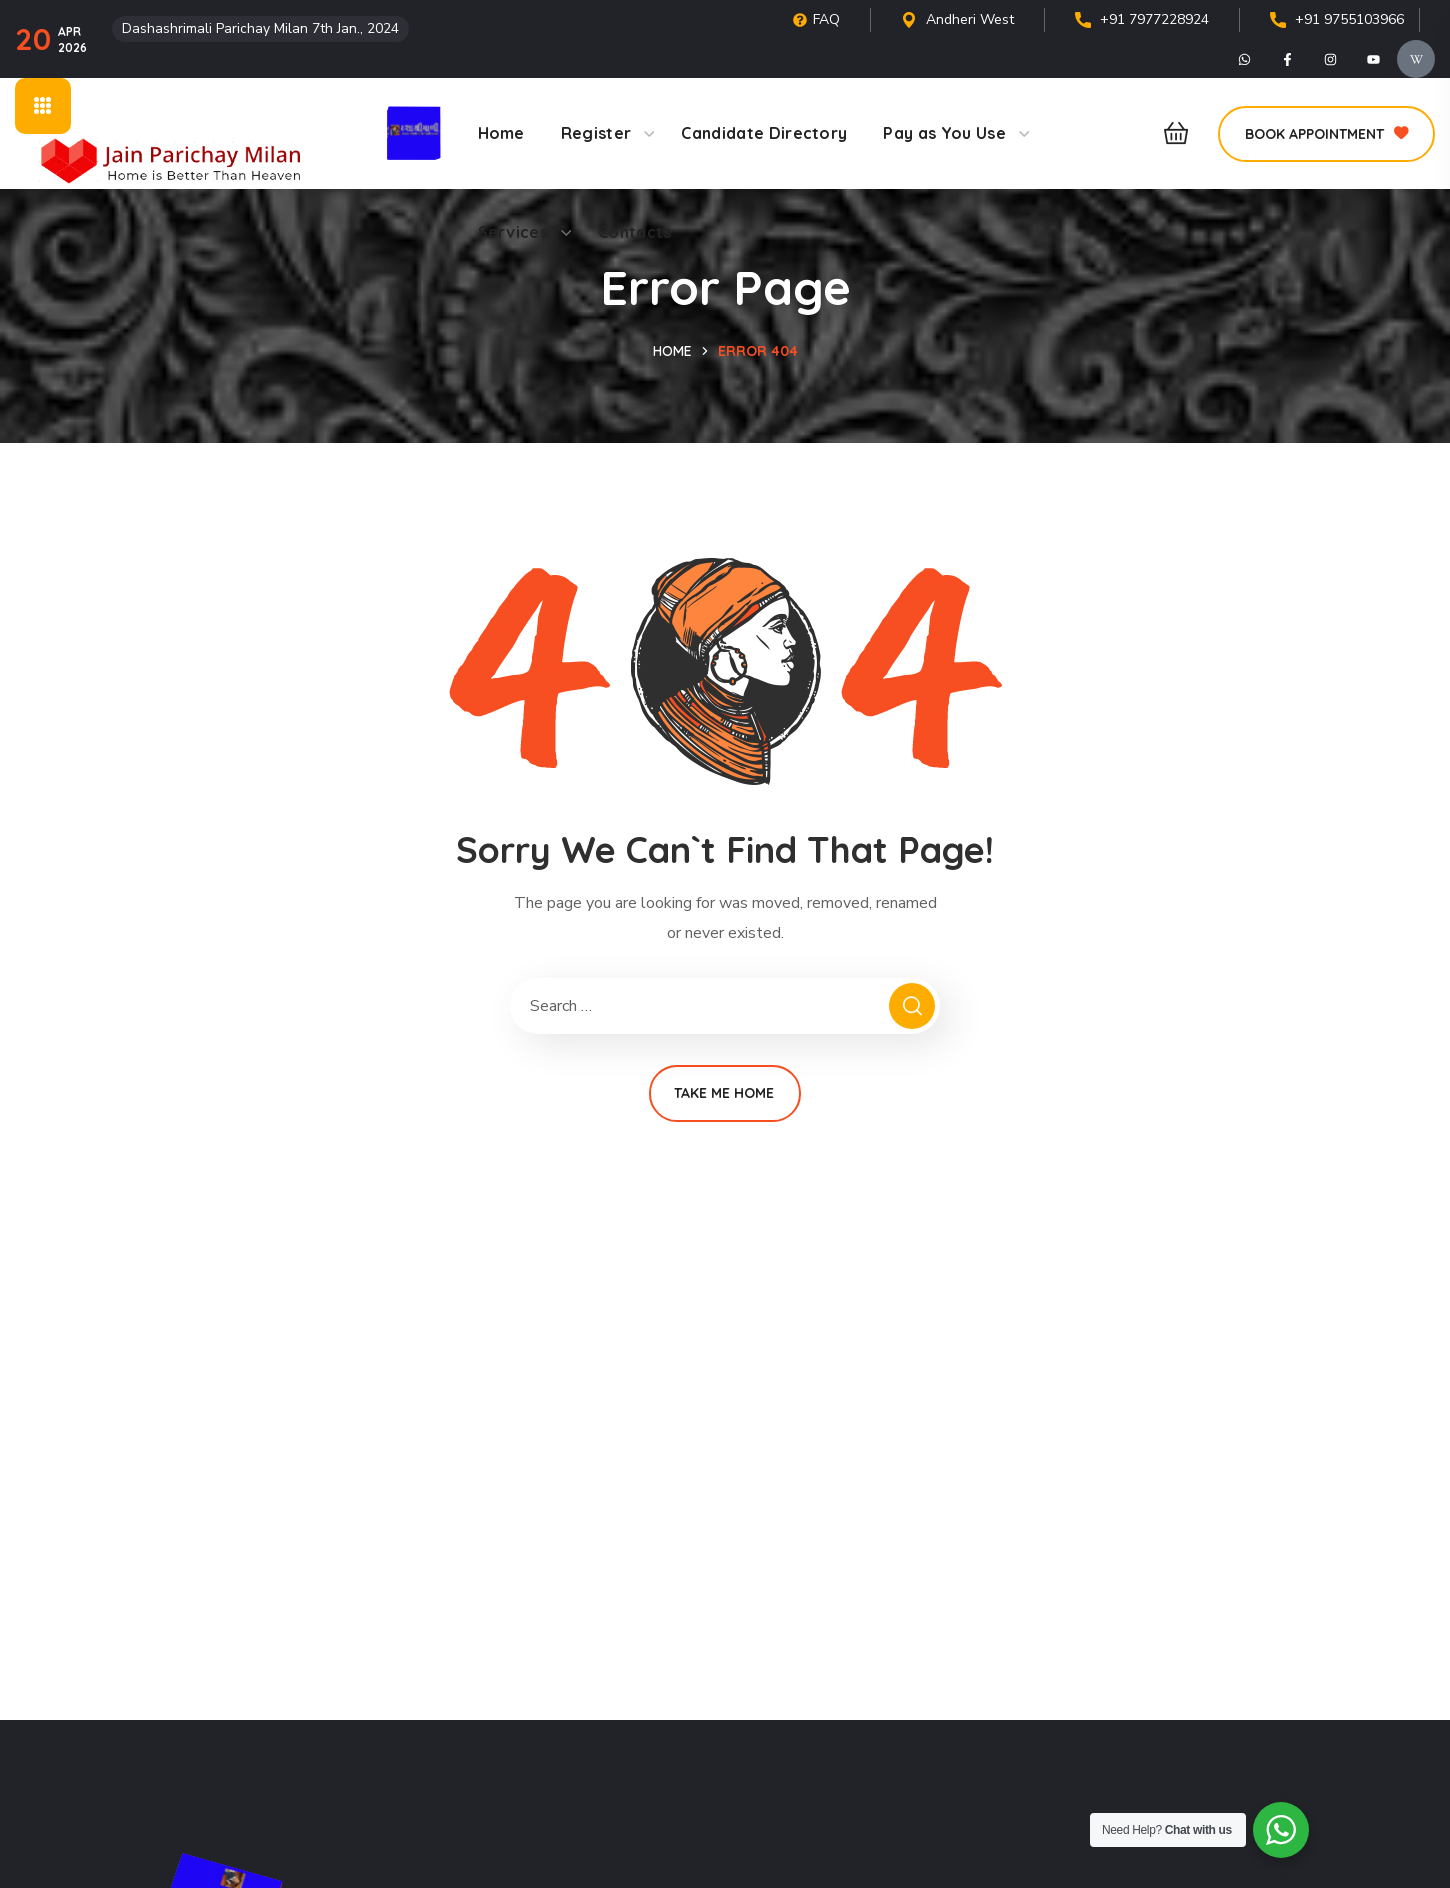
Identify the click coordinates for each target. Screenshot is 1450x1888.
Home (672, 351)
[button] (1170, 134)
